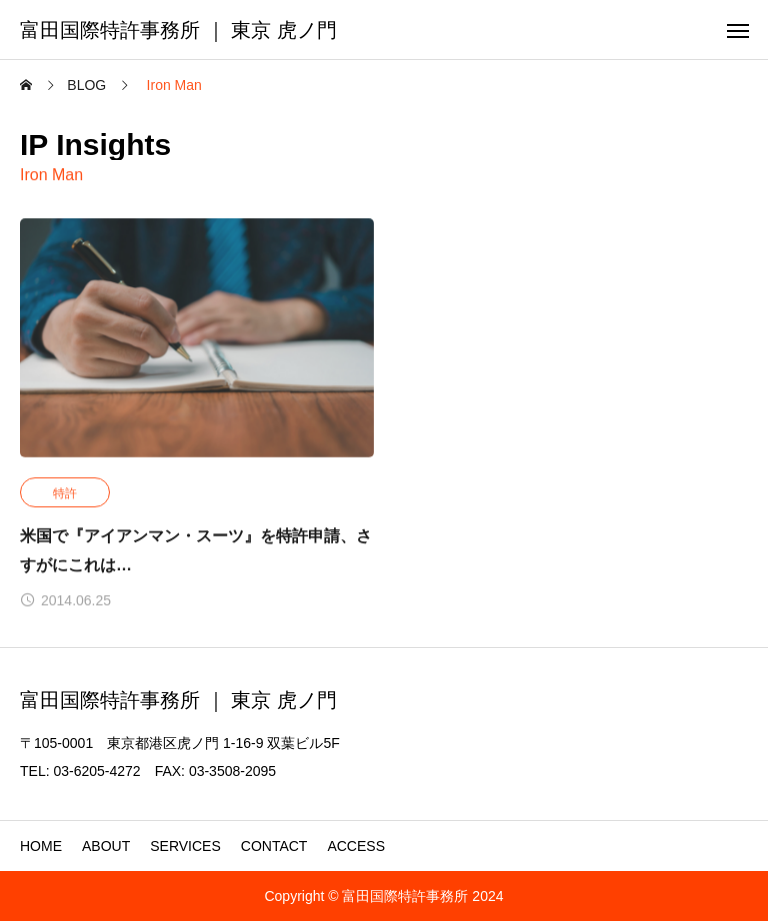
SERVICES (185, 846)
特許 (65, 494)
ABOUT (106, 846)
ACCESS (356, 846)
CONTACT (274, 846)
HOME (41, 846)
